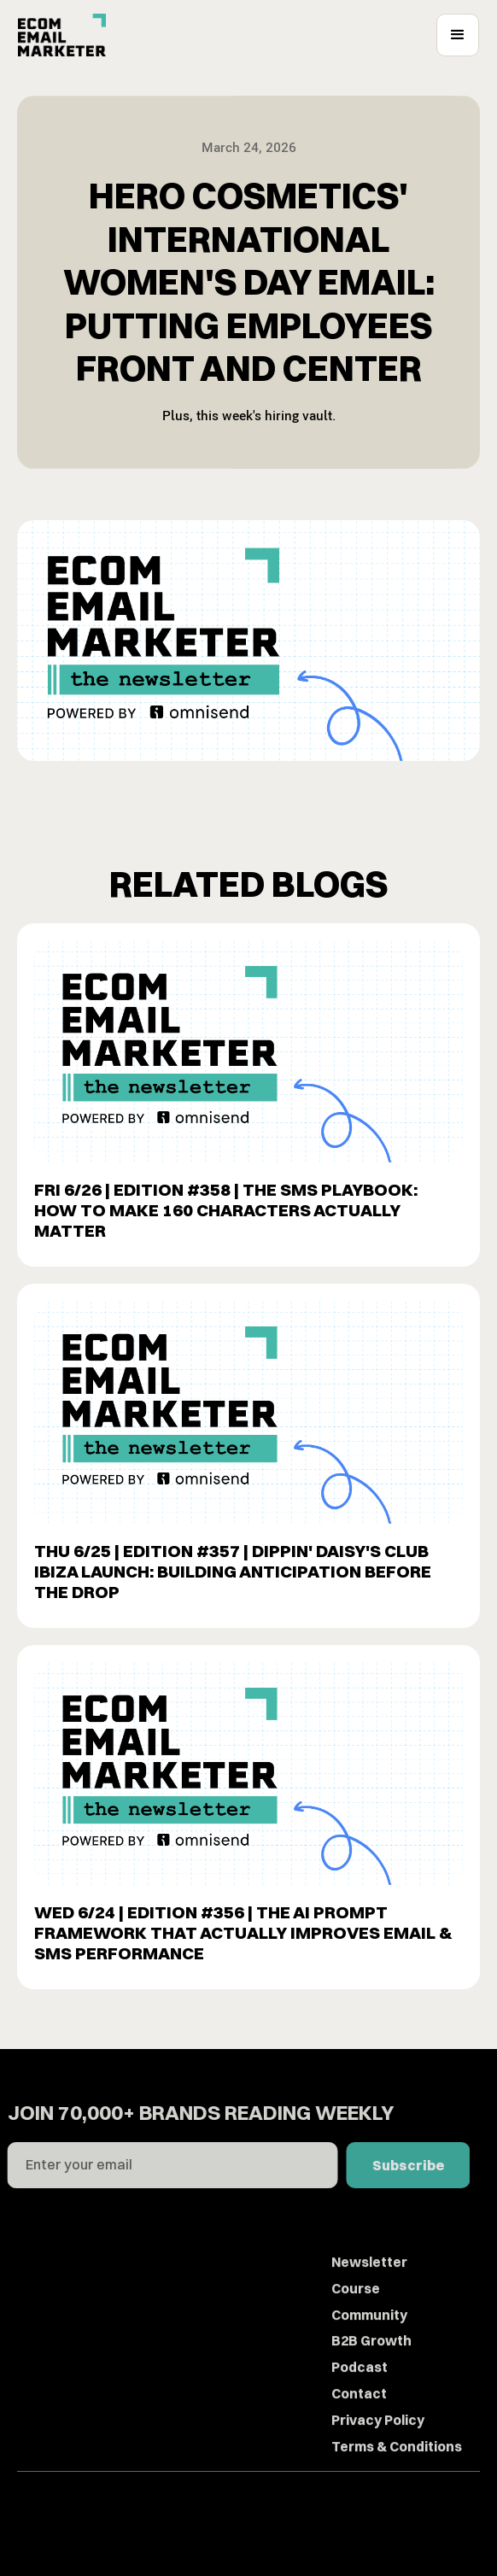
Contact (359, 2428)
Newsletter (369, 2296)
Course (355, 2323)
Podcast (359, 2401)
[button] (457, 35)
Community (369, 2348)
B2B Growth (371, 2375)
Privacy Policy (377, 2454)
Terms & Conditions (396, 2480)
